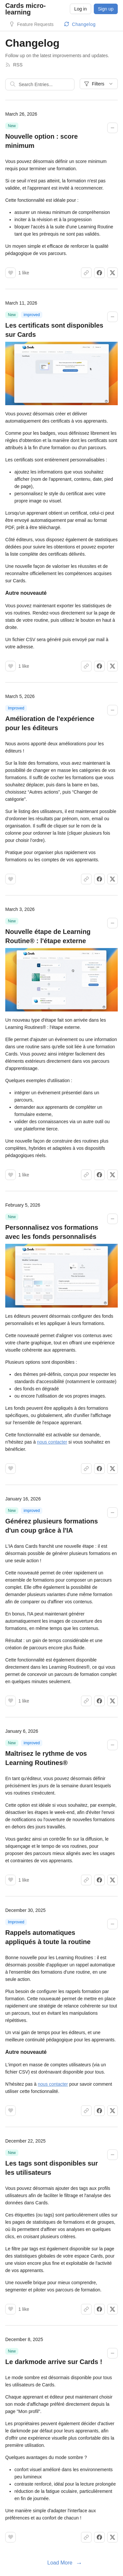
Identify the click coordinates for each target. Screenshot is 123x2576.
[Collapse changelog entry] (112, 128)
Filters (98, 83)
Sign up (105, 9)
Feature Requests (35, 24)
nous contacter (52, 1442)
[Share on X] (112, 272)
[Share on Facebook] (99, 272)
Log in (80, 9)
